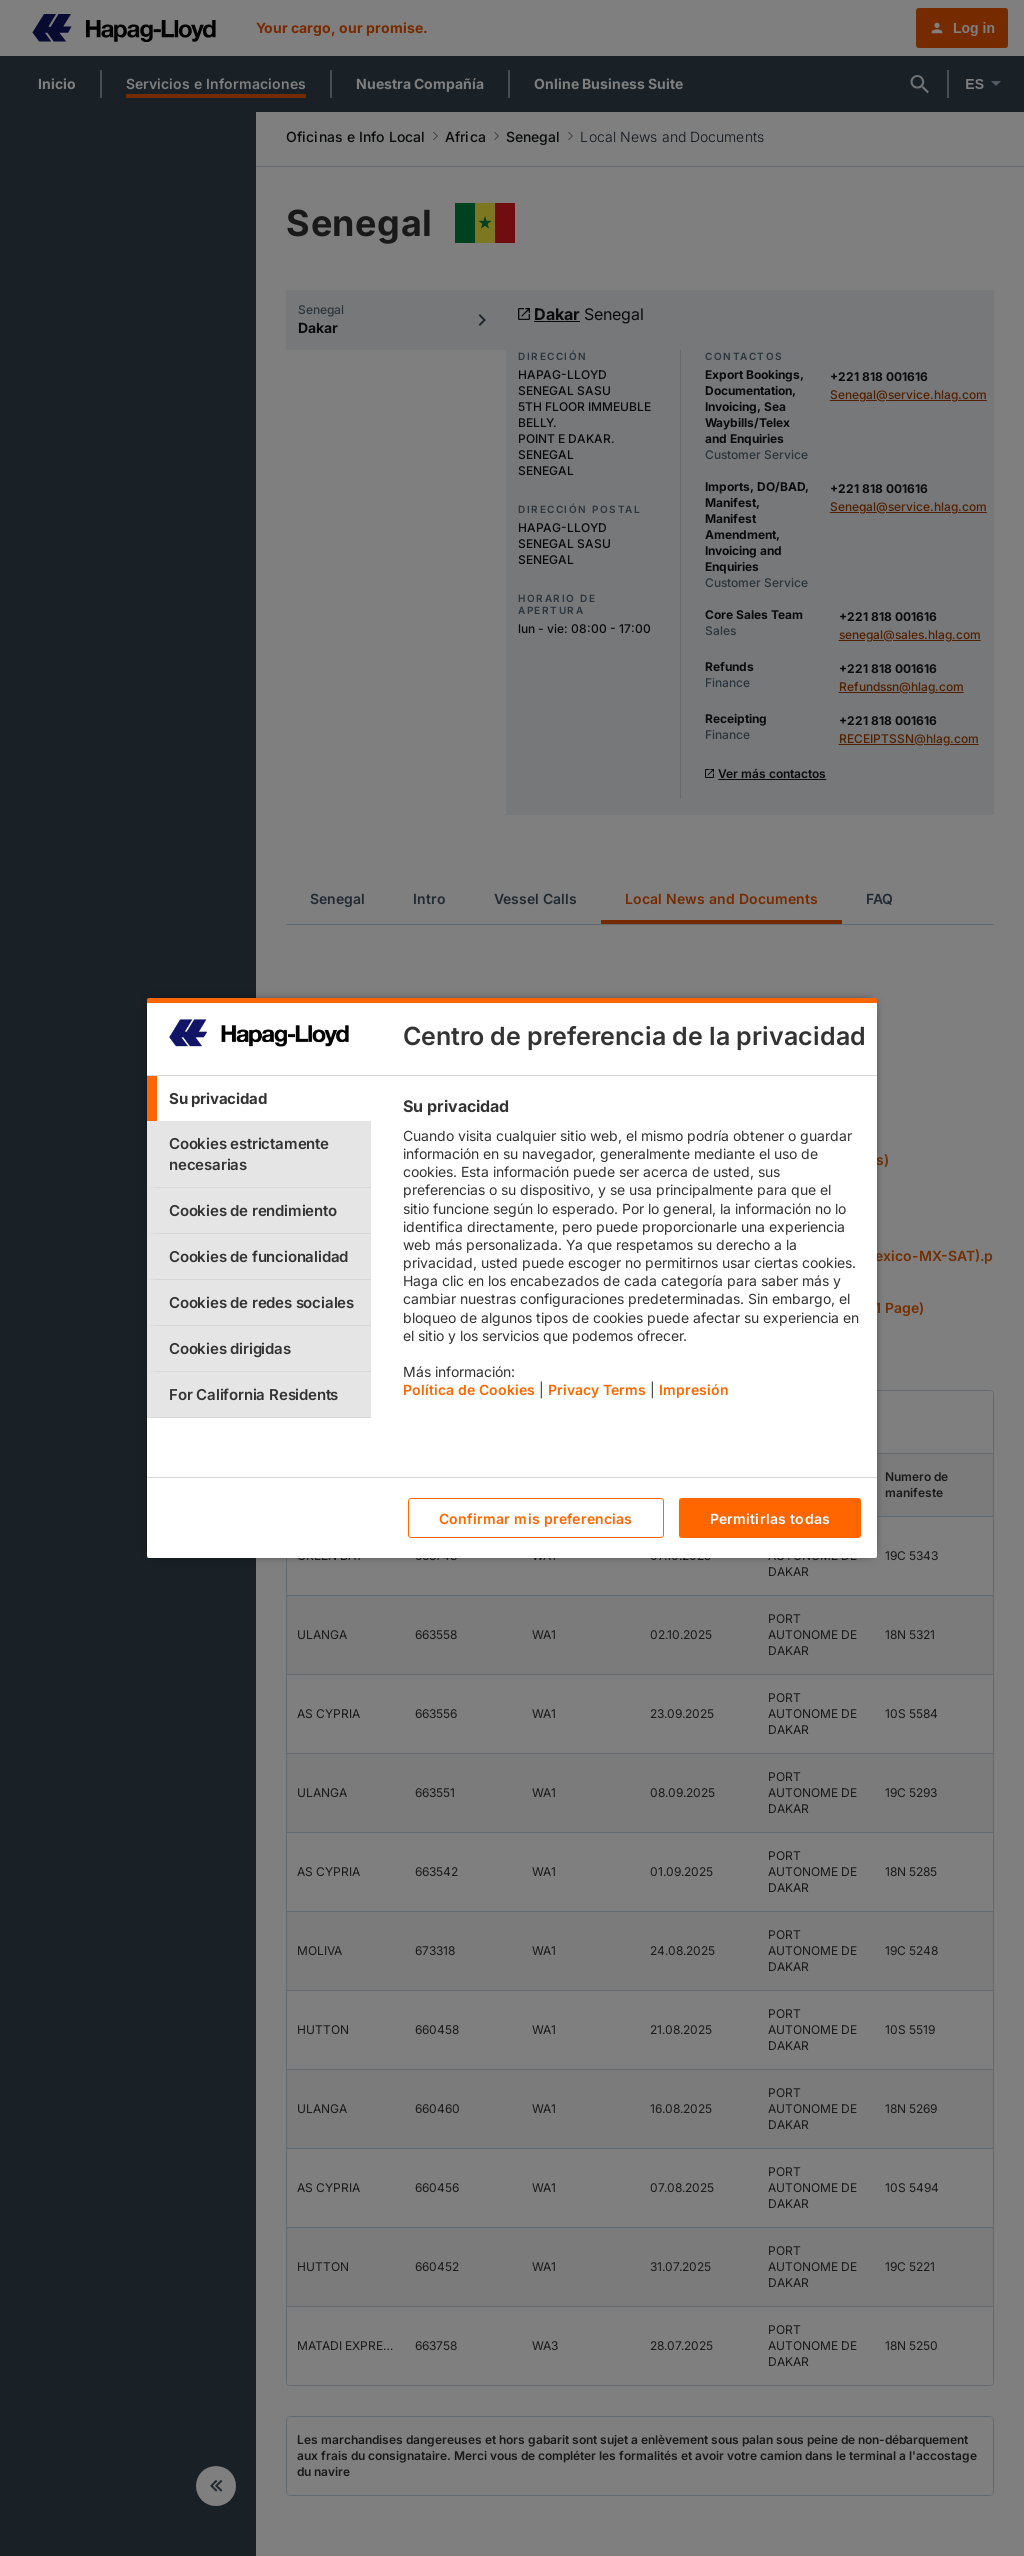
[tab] (259, 1098)
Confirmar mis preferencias (536, 1518)
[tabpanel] (631, 1253)
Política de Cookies (469, 1389)
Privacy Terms (597, 1389)
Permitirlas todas (770, 1518)
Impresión (694, 1389)
